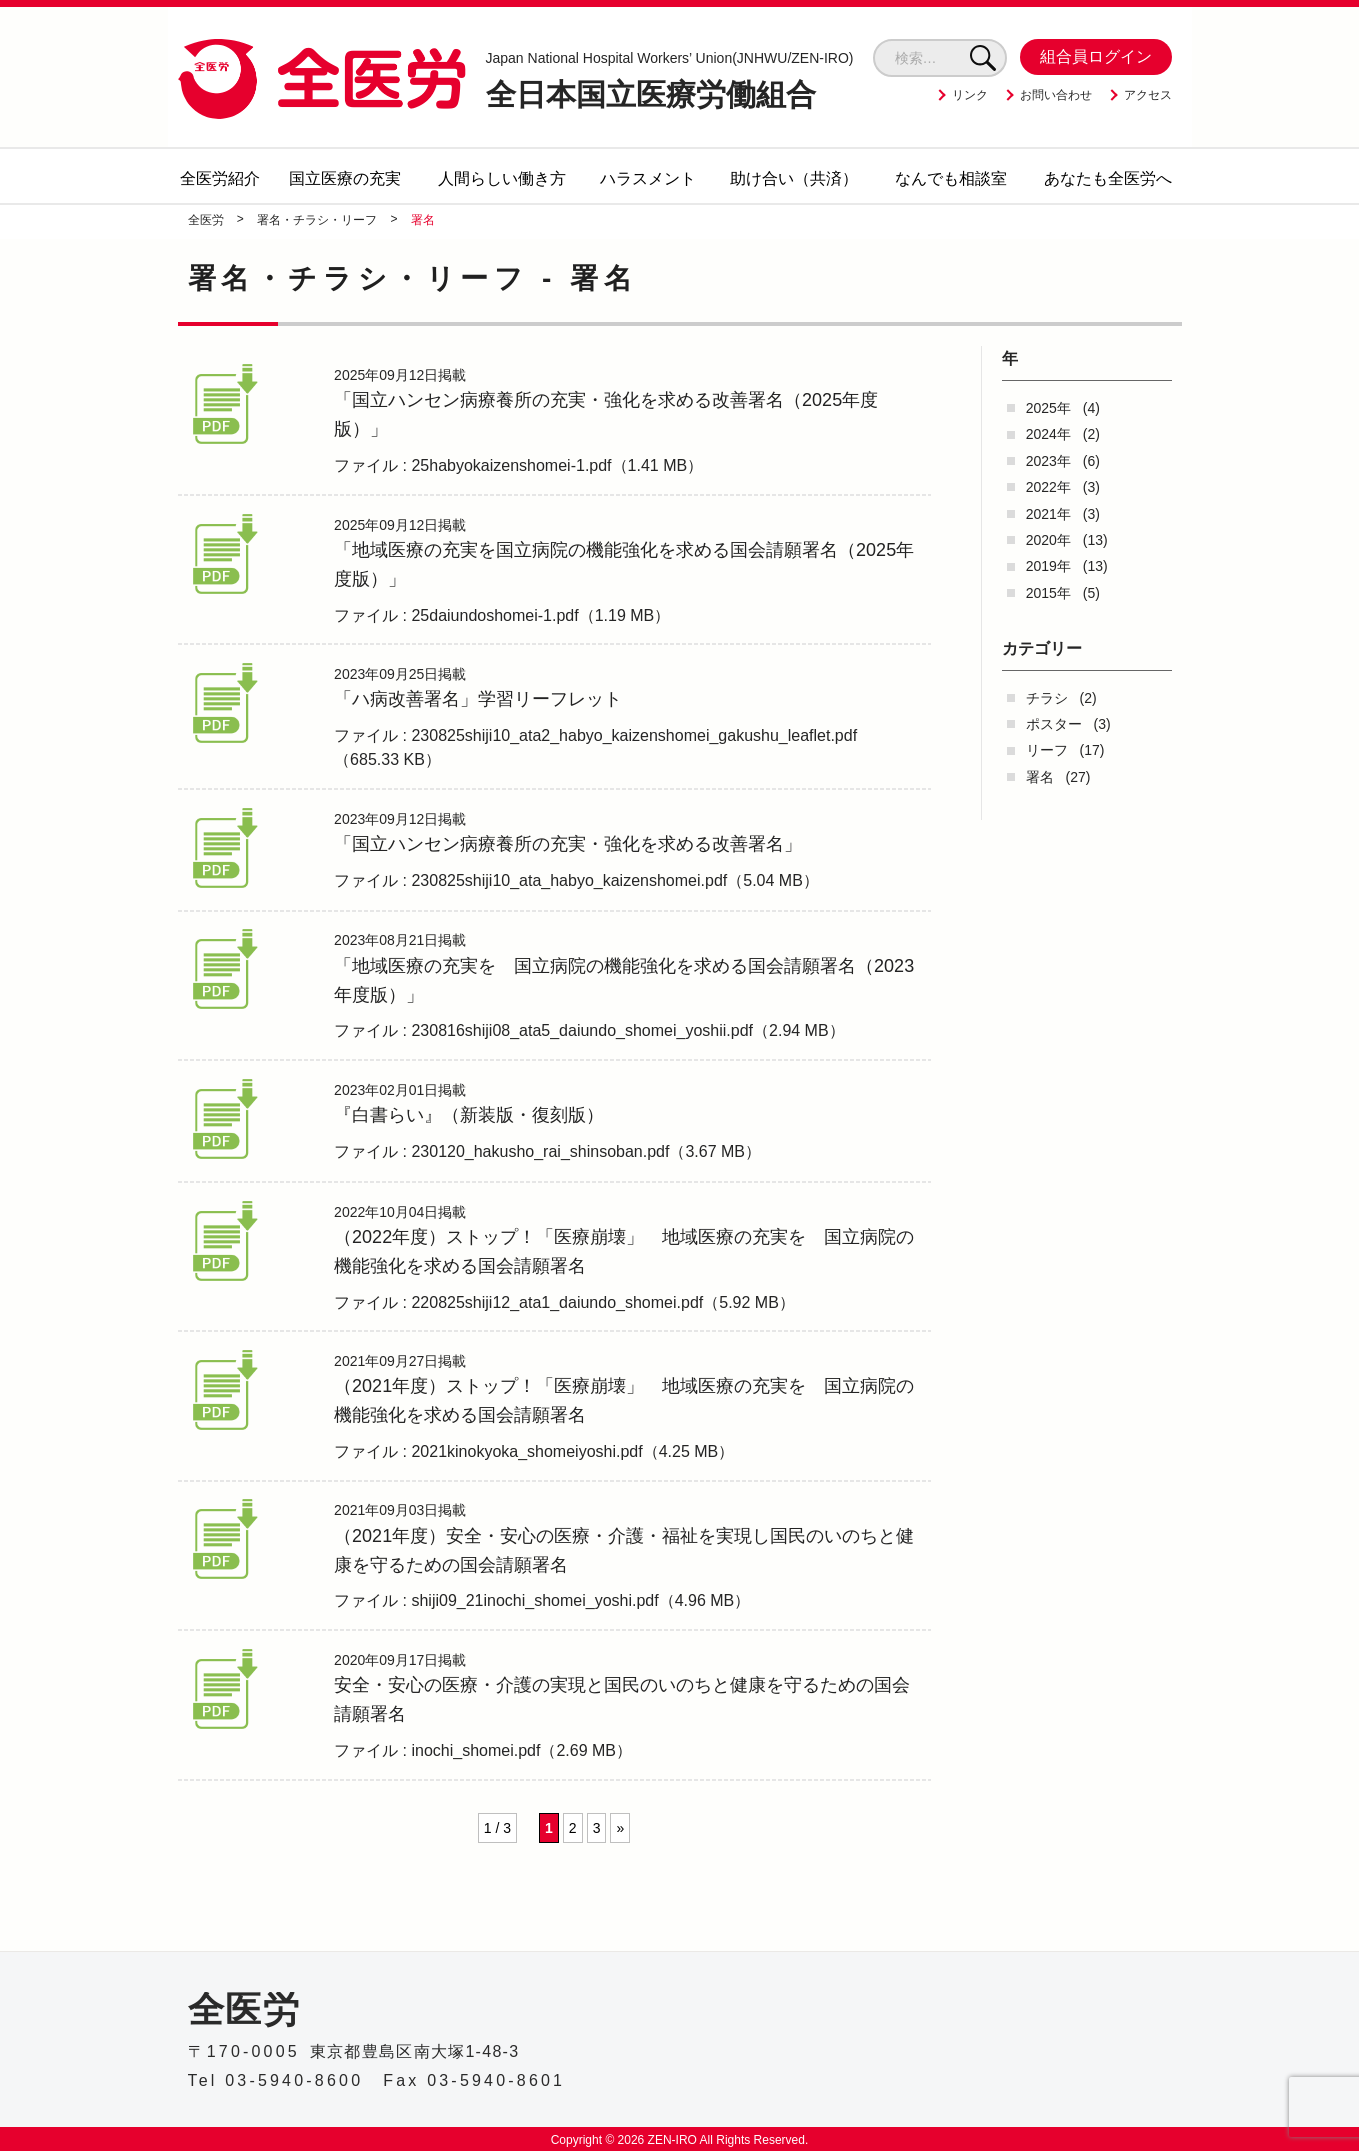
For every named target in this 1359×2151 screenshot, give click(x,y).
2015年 (1048, 593)
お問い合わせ (1056, 95)
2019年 (1048, 566)
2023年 (1048, 461)
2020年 (1048, 540)
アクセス (1148, 95)
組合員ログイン (1096, 56)
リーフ (1047, 750)
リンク (970, 95)
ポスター (1054, 724)
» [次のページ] (620, 1873)
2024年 (1048, 434)
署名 (1040, 777)
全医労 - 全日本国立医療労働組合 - (322, 78)
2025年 (1048, 408)
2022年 (1048, 487)
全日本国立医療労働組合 (670, 81)
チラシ (1047, 698)
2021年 (1048, 514)
